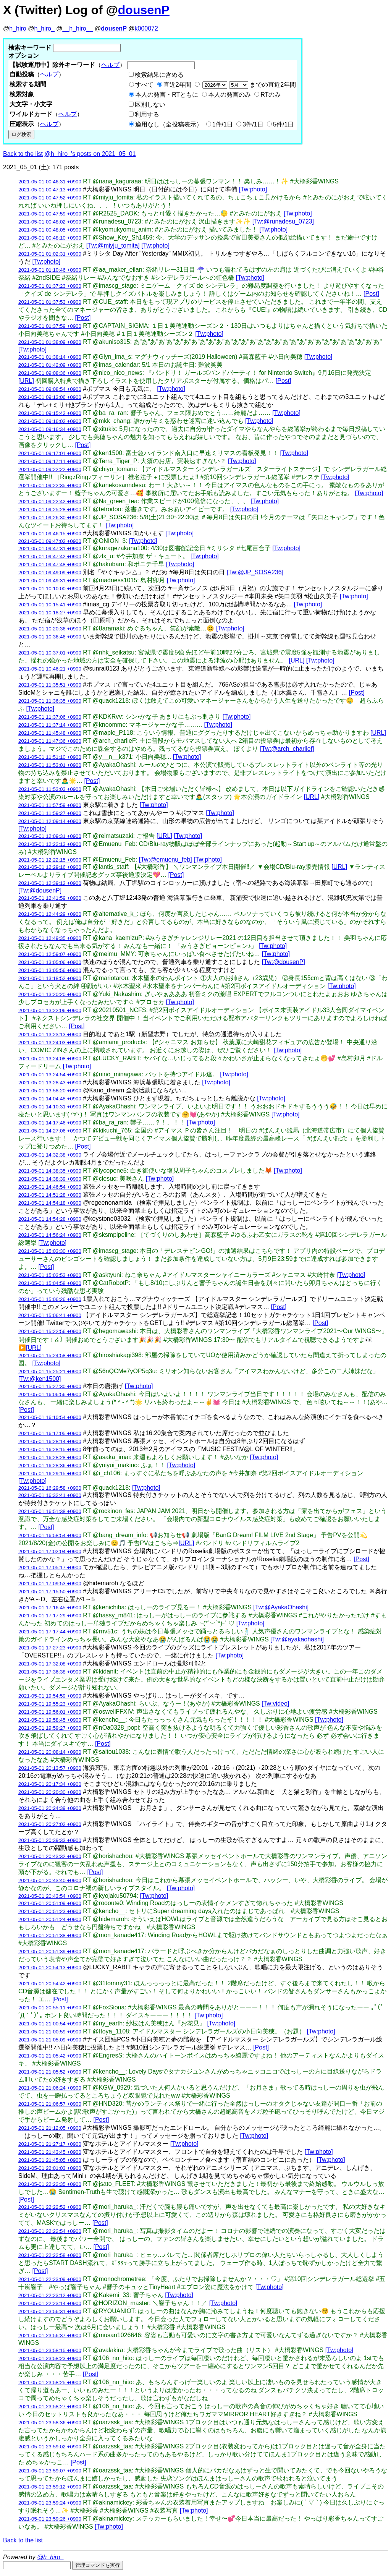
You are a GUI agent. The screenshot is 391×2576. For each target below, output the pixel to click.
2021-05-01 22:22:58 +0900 (49, 2255)
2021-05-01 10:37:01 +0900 (49, 653)
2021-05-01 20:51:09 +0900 (49, 1903)
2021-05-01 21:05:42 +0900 (49, 2056)
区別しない (150, 104)
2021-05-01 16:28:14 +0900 (49, 1441)
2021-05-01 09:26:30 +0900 (49, 517)
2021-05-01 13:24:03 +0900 (49, 1042)
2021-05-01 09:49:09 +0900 (49, 572)
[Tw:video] (275, 1703)
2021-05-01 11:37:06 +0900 (49, 717)
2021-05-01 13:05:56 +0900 (49, 970)
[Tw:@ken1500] (39, 1378)
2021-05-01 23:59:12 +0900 (49, 2487)
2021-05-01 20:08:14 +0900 (49, 1752)
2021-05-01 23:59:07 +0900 (49, 2471)
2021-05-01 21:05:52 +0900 (49, 2072)
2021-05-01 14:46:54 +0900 (49, 1187)
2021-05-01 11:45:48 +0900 (49, 733)
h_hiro (17, 28)
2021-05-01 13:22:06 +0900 (49, 1010)
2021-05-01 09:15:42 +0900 (49, 413)
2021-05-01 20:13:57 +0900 (49, 1768)
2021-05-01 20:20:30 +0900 (49, 1792)
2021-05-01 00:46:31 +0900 (49, 182)
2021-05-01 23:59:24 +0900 (49, 2503)
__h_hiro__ (77, 28)
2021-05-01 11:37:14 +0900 (49, 725)
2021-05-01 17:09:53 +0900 (49, 1583)
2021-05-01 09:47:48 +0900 (49, 564)
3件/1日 (252, 124)
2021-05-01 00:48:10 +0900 (49, 238)
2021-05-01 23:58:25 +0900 (49, 2382)
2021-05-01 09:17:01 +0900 (49, 453)
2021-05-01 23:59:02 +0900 (49, 2447)
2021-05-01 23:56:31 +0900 (49, 2311)
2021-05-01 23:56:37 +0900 (49, 2335)
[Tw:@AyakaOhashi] (281, 1607)
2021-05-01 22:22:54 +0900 (49, 2231)
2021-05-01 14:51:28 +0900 (49, 1195)
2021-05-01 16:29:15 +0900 (49, 1473)
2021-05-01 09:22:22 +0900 (49, 469)
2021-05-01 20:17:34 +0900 (49, 1784)
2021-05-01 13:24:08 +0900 (49, 1058)
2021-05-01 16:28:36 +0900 (49, 1465)
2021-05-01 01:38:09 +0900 (49, 342)
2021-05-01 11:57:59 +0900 (49, 805)
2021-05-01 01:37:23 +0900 (49, 286)
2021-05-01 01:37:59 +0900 (49, 326)
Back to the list (23, 154)
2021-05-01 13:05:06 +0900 (49, 962)
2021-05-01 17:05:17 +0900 (49, 1567)
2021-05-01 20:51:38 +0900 (49, 1935)
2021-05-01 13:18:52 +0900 (49, 978)
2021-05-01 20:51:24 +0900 (49, 1919)
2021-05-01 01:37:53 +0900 (49, 302)
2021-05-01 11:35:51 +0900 (49, 685)
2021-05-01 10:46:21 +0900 (49, 669)
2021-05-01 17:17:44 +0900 (49, 1632)
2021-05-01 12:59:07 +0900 (49, 954)
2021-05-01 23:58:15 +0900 (49, 2350)
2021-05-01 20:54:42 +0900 (49, 1983)
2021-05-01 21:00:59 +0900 (49, 2032)
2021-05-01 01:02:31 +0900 (49, 254)
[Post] (371, 293)
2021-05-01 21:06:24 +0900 (49, 2088)
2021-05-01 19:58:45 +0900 (49, 1720)
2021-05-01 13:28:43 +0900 (49, 1082)
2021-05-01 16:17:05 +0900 (49, 1433)
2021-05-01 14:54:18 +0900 (49, 1203)
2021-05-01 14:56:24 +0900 (49, 1235)
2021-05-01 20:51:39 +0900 (49, 1951)
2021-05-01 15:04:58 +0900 (49, 1283)
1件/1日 (222, 124)
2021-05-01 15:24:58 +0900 (49, 1355)
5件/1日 (283, 124)
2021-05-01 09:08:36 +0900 (49, 373)
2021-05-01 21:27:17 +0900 (49, 2144)
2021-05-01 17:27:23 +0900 (49, 1648)
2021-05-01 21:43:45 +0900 (49, 2152)
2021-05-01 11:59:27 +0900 (49, 813)
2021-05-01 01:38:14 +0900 (49, 357)
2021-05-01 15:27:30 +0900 (49, 1386)
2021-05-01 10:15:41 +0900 (49, 605)
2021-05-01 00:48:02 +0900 (49, 222)
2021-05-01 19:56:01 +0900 (49, 1712)
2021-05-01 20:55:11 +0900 (49, 2008)
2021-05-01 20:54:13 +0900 (49, 1967)
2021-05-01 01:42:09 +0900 (49, 365)
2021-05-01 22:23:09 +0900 (49, 2279)
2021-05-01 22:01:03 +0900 (49, 2168)
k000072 (146, 28)
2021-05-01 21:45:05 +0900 (49, 2160)
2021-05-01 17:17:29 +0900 (49, 1616)
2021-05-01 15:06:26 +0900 (49, 1299)
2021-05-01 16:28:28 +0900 (49, 1457)
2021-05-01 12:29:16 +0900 (49, 867)
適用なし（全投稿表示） (168, 124)
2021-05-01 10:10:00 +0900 (49, 588)
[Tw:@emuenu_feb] (165, 859)
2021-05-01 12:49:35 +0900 (49, 938)
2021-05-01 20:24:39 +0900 (49, 1808)
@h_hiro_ (50, 2557)
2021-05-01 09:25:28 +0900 (49, 509)
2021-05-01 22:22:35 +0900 (49, 2184)
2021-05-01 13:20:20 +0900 (49, 994)
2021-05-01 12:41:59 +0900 (49, 898)
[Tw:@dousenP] (39, 890)
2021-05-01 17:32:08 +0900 (49, 1664)
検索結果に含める (159, 74)
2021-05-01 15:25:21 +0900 (49, 1371)
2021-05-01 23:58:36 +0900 (49, 2422)
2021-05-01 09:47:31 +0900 (49, 548)
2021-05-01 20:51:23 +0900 (49, 1911)
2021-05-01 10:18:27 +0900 (49, 613)
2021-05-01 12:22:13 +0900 (49, 844)
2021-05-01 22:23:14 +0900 (49, 2303)
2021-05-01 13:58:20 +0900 (49, 1091)
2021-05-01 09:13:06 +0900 (49, 397)
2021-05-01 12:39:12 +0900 (49, 883)
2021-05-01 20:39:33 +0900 (49, 1840)
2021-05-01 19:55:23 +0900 (49, 1704)
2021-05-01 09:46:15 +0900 (49, 533)
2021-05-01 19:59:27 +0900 (49, 1728)
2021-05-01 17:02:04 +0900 (49, 1551)
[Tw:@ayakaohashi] (297, 1639)
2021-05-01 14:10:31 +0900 (49, 1107)
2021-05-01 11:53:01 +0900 (49, 765)
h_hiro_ (44, 28)
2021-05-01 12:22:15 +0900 (49, 860)
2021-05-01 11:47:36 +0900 (49, 741)
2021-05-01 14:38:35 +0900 (49, 1171)
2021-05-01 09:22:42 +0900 (49, 501)
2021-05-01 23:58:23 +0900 (49, 2358)
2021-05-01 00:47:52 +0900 (49, 198)
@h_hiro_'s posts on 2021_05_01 (90, 154)
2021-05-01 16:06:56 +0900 (49, 1394)
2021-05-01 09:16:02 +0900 (49, 421)
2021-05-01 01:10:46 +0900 (49, 270)
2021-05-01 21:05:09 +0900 (49, 2040)
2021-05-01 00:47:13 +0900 (49, 190)
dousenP (144, 10)
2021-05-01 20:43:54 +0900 (49, 1896)
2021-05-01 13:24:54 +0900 (49, 1074)
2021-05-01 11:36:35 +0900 (49, 701)
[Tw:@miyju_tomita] (113, 245)
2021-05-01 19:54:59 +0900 (49, 1696)
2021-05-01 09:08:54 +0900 (49, 389)
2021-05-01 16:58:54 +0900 (49, 1535)
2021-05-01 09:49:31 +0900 (49, 580)
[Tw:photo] (253, 189)
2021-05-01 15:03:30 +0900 (49, 1251)
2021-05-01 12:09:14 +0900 (49, 821)
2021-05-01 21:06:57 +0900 (49, 2104)
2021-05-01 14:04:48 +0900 (49, 1099)
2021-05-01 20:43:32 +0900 (49, 1856)
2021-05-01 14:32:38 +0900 (49, 1155)
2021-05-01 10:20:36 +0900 (49, 629)
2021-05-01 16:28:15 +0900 (49, 1449)
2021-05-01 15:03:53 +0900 (49, 1275)
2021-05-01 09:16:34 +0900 (49, 429)
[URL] (26, 380)
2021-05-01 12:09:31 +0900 (49, 836)
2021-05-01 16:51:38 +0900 (49, 1511)
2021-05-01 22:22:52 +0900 (49, 2207)
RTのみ (270, 94)
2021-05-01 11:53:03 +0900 (49, 789)
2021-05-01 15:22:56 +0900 (49, 1331)
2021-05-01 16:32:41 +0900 (49, 1495)
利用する (147, 114)
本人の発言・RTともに (166, 94)
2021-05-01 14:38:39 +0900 (49, 1179)
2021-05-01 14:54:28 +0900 (49, 1219)
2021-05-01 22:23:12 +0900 (49, 2295)
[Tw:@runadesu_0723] (283, 221)
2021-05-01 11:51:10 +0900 (49, 757)
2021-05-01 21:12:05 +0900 (49, 2128)
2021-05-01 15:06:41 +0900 (49, 1315)
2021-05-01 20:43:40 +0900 (49, 1880)
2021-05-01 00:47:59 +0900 (49, 214)
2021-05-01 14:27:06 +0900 (49, 1131)
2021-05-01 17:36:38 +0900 (49, 1672)
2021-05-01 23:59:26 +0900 (49, 2519)
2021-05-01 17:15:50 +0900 (49, 1591)
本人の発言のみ (229, 94)
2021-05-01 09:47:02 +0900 (49, 541)
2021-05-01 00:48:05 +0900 (49, 230)
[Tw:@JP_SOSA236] (254, 572)
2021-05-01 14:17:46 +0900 (49, 1123)
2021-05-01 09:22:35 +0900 (49, 485)
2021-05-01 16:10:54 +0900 (49, 1417)
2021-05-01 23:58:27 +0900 (49, 2406)
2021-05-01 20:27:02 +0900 (49, 1824)
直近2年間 (177, 84)
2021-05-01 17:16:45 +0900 (49, 1607)
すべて (144, 84)
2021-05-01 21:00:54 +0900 (49, 2024)
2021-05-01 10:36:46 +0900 (49, 637)
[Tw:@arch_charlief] (287, 748)
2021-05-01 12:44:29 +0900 (49, 914)
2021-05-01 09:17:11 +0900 (49, 461)
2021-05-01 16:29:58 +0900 (49, 1488)
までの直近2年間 (248, 84)
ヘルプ (110, 65)
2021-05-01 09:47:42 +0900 (49, 556)
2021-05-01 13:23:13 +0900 (49, 1034)
